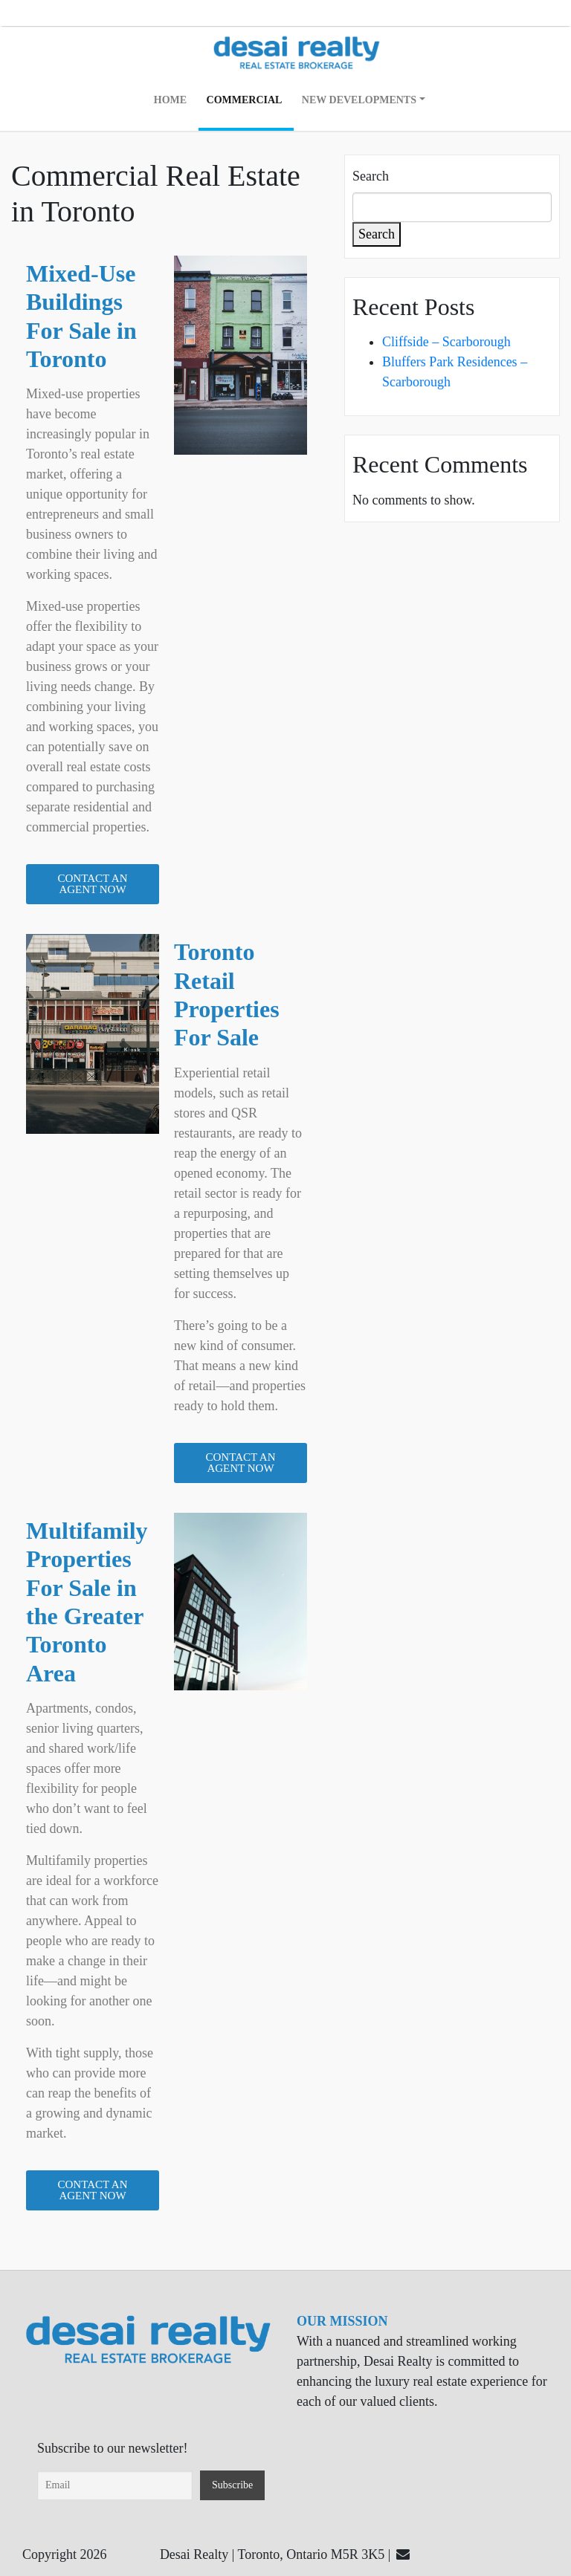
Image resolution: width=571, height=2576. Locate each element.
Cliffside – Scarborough (446, 341)
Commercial (245, 100)
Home (170, 100)
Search (370, 176)
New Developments (359, 100)
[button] (92, 884)
